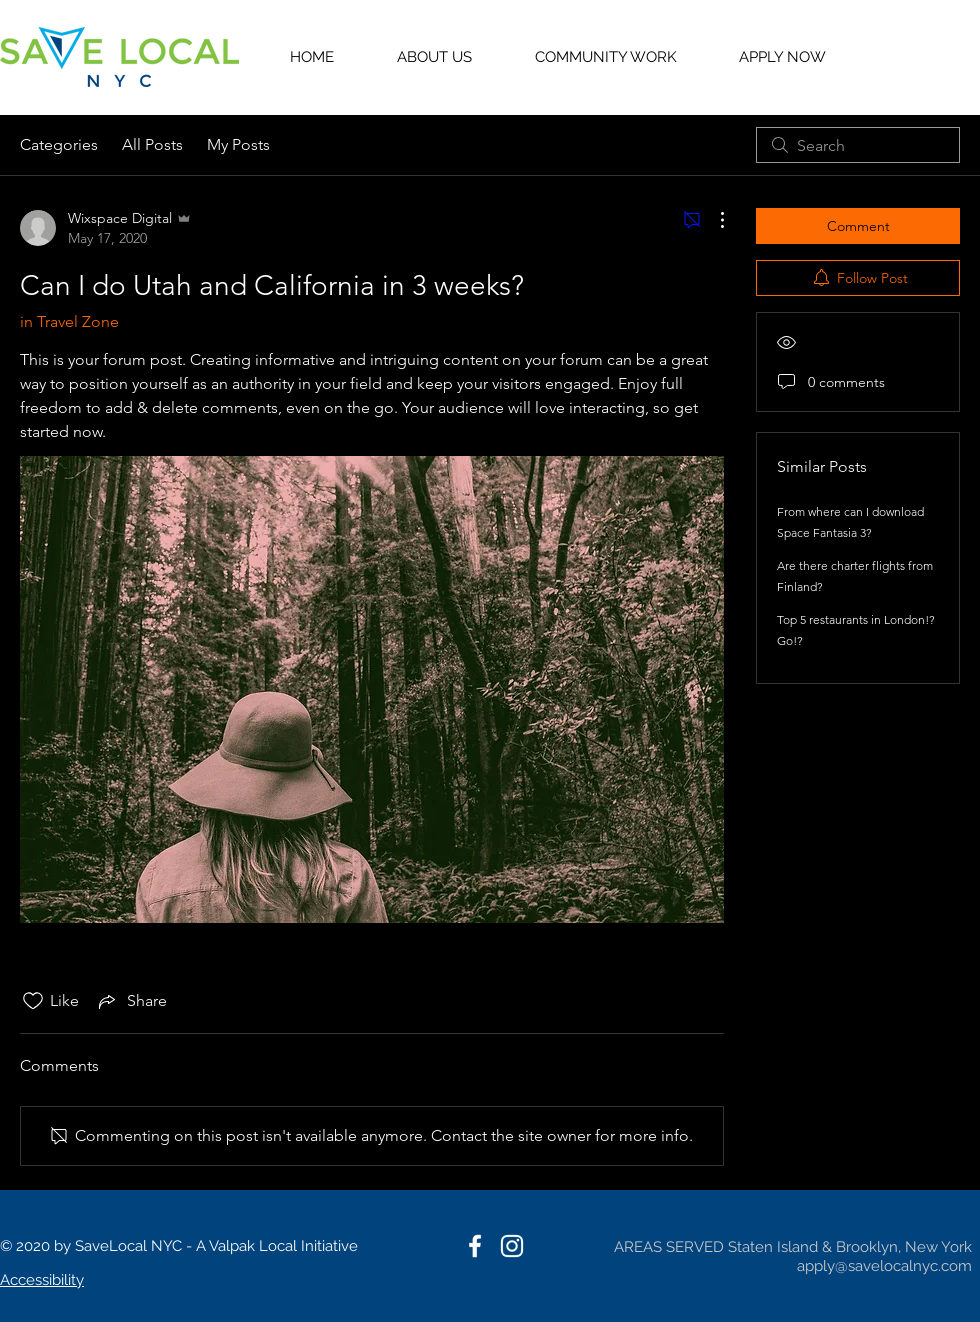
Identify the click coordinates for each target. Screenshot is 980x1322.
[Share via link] (131, 1001)
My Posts (238, 144)
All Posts (152, 144)
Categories (59, 144)
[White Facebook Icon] (475, 1246)
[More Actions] (712, 220)
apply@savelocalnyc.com (884, 1266)
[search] (858, 145)
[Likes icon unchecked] (33, 1001)
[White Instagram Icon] (512, 1246)
